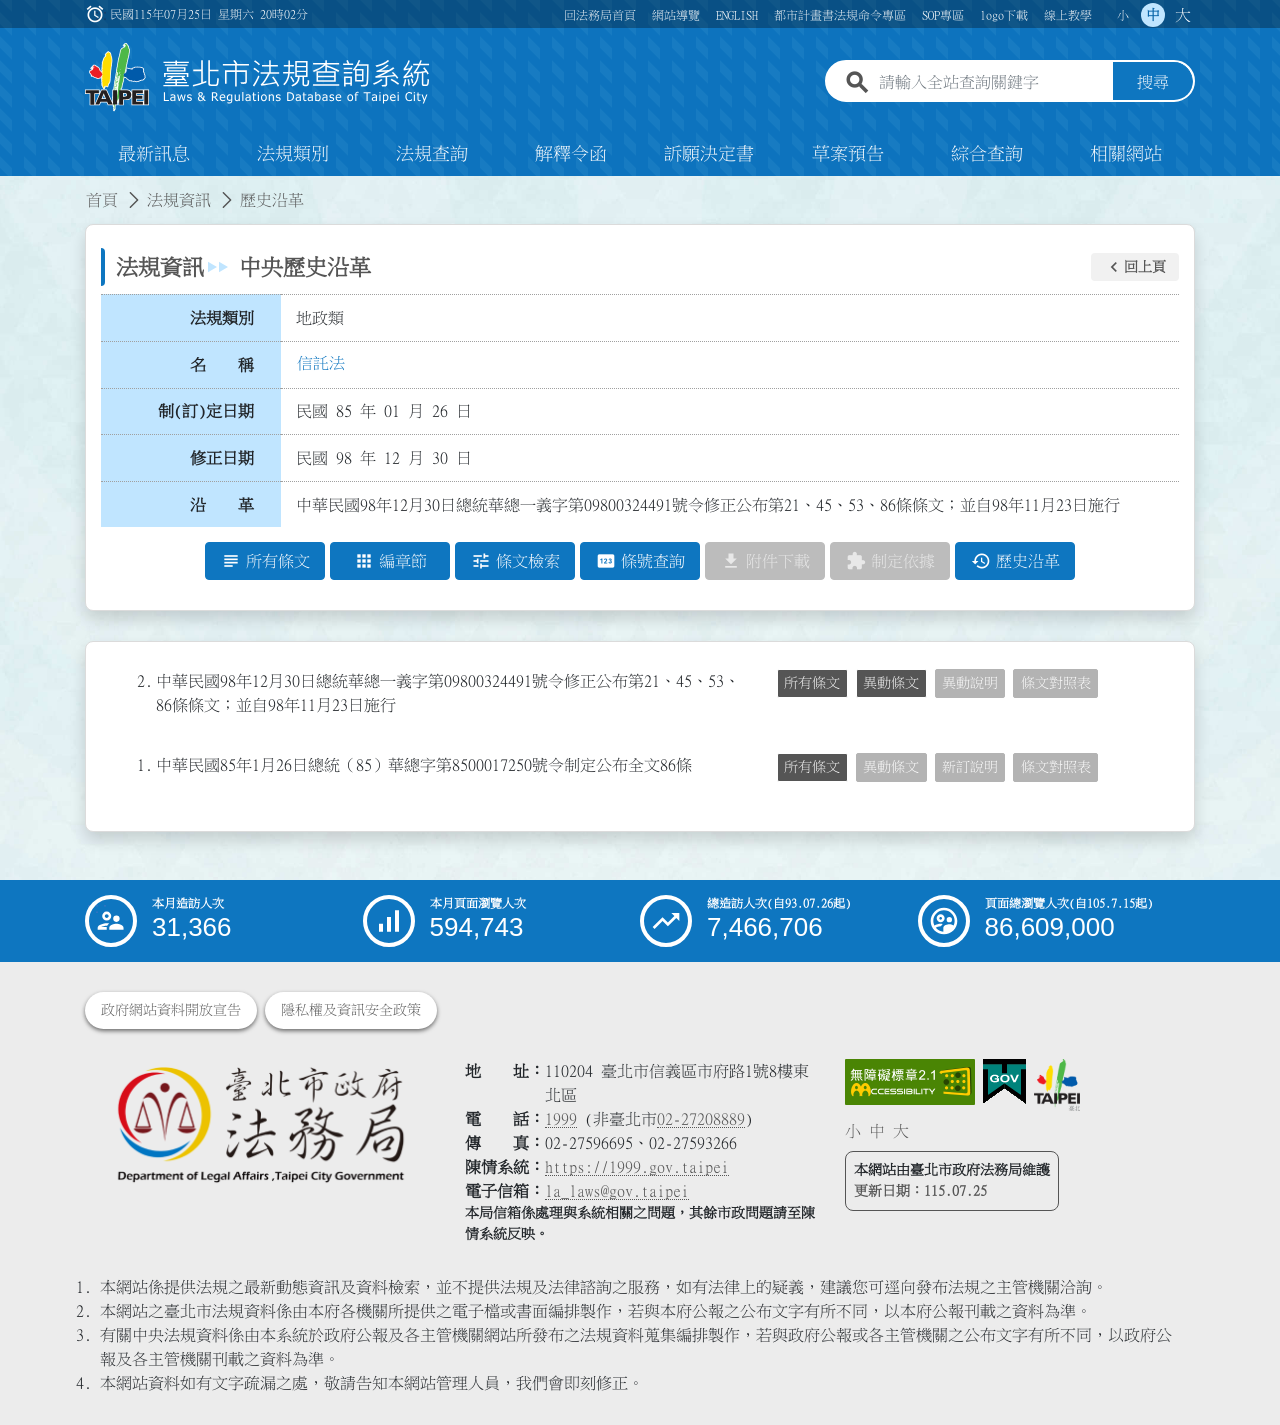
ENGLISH (737, 15)
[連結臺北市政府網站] (1057, 1085)
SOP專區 (943, 15)
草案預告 (848, 154)
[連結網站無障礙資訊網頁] (910, 1082)
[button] (1135, 267)
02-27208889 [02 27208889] (701, 1119)
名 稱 (222, 365)
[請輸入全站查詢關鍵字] (992, 83)
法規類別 (293, 154)
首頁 (102, 200)
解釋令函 (571, 154)
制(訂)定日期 (206, 411)
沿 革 (222, 505)
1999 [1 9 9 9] (561, 1119)
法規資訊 (179, 200)
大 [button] (1183, 15)
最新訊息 (154, 154)
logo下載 (1004, 15)
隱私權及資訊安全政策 (351, 1010)
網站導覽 (676, 15)
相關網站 (1126, 154)
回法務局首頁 (600, 15)
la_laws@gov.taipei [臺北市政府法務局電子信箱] (617, 1191)
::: (12, 188)
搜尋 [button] (1153, 83)
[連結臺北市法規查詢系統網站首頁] (258, 77)
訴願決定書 (709, 154)
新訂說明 (970, 767)
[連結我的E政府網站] (1004, 1082)
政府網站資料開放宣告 (171, 1010)
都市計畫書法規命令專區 (840, 15)
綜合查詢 (987, 154)
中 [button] (1153, 15)
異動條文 (891, 683)
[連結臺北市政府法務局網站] (260, 1123)
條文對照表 (1056, 683)
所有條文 (812, 683)
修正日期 (222, 458)
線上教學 (1068, 15)
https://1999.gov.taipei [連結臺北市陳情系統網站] (637, 1167)
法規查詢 (432, 154)
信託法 (321, 363)
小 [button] (1123, 15)
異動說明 (970, 683)
